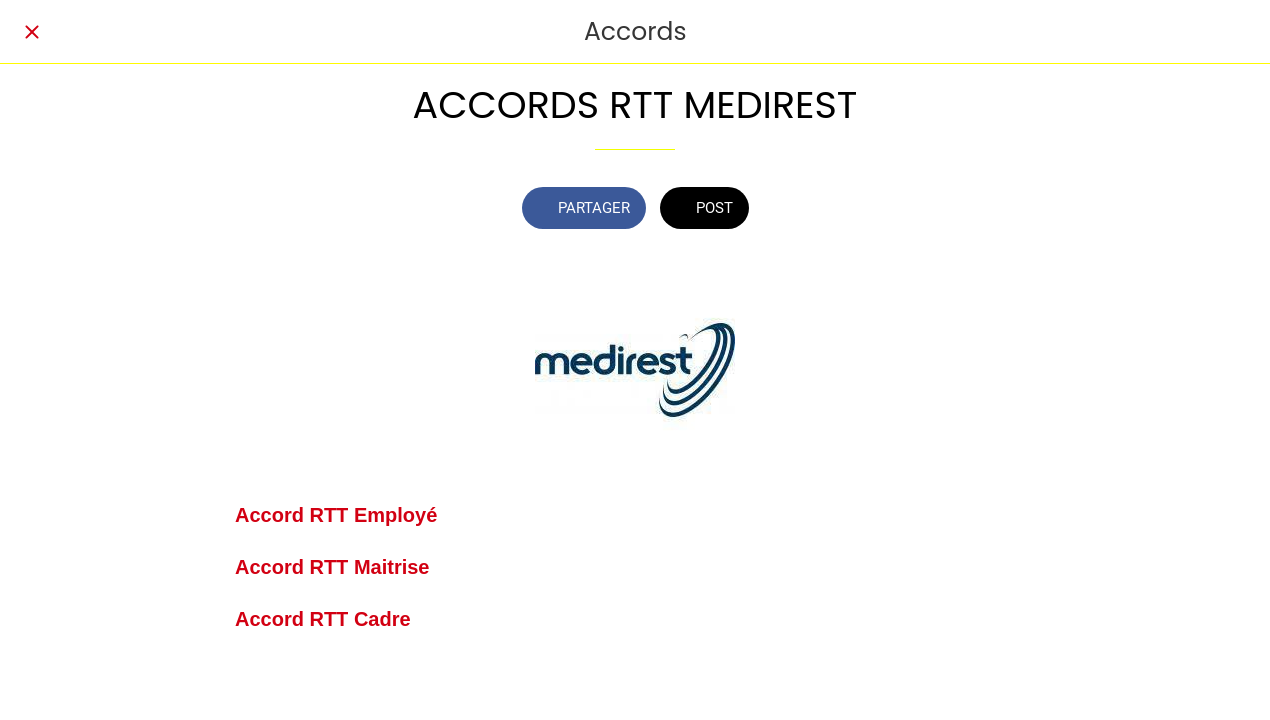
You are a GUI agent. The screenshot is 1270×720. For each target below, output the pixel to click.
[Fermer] (32, 32)
